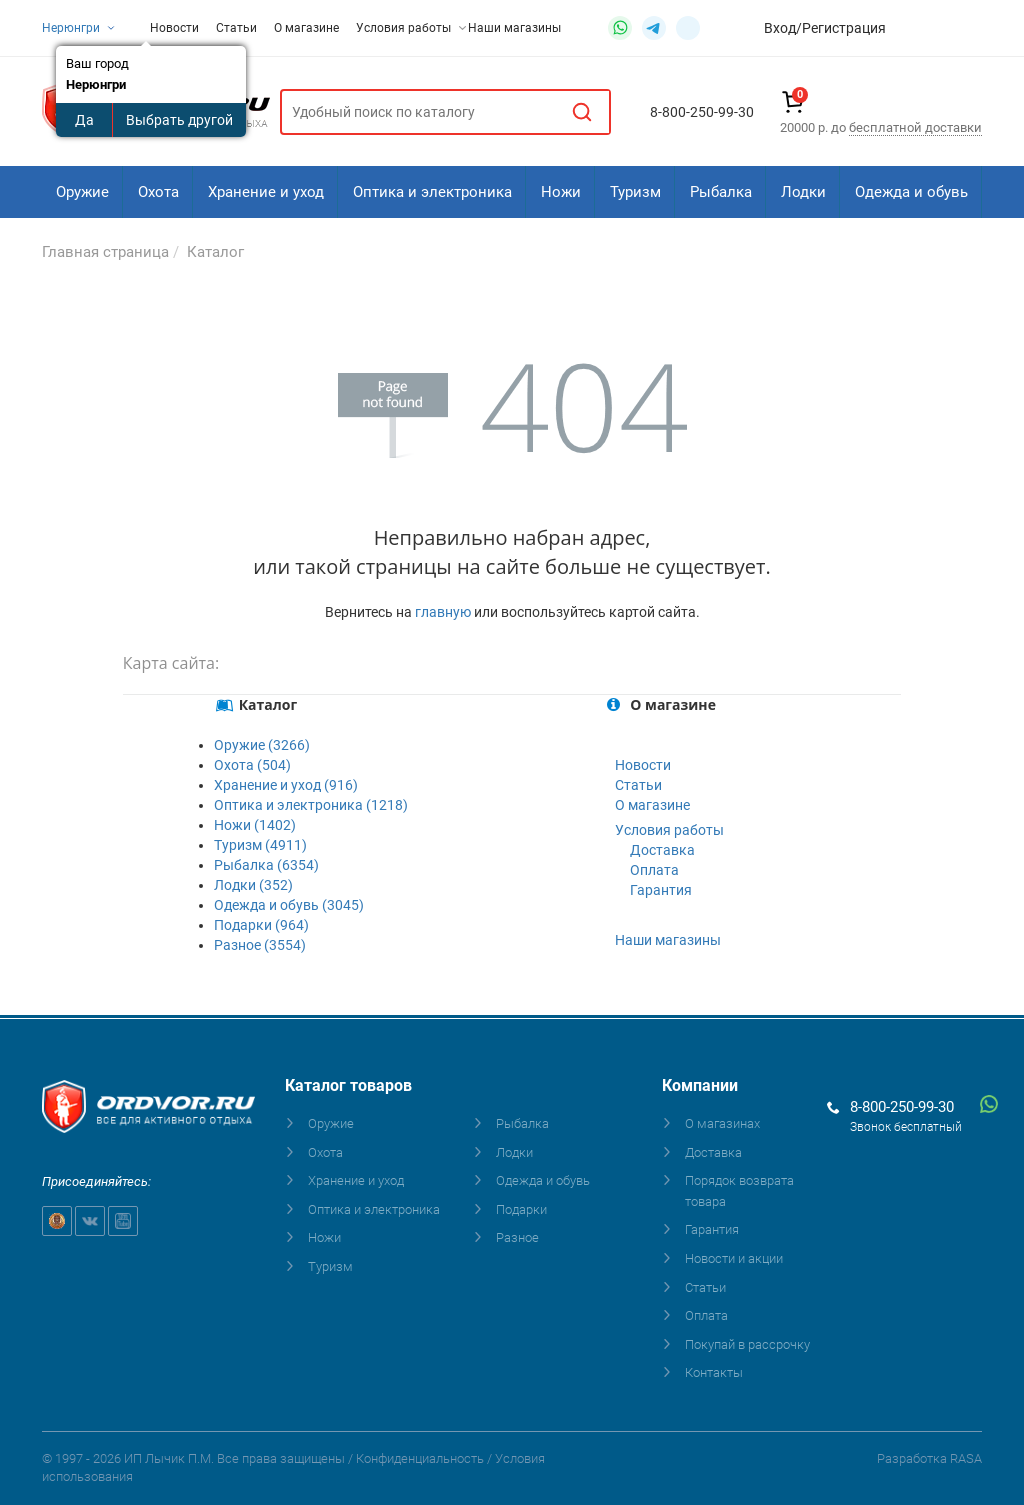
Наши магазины (514, 28)
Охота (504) (252, 765)
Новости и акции (734, 1258)
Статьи (236, 28)
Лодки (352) (253, 885)
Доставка (662, 850)
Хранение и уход (266, 192)
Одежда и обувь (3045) (289, 905)
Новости (174, 28)
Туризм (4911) (260, 845)
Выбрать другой (179, 120)
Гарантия (661, 890)
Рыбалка (721, 192)
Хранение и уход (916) (286, 785)
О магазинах (722, 1123)
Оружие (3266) (262, 745)
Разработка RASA (929, 1458)
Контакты (714, 1372)
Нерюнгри (79, 28)
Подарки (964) (261, 925)
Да (84, 120)
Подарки (521, 1209)
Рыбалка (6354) (266, 865)
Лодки (803, 192)
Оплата (654, 870)
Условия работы (411, 28)
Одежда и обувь (911, 192)
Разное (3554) (260, 945)
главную (443, 612)
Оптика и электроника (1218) (311, 805)
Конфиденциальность (420, 1458)
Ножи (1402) (255, 825)
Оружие (82, 192)
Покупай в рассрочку (747, 1344)
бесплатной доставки (915, 127)
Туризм (635, 192)
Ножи (561, 192)
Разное (517, 1237)
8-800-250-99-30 (902, 1107)
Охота (158, 192)
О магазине (306, 28)
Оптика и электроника (432, 192)
